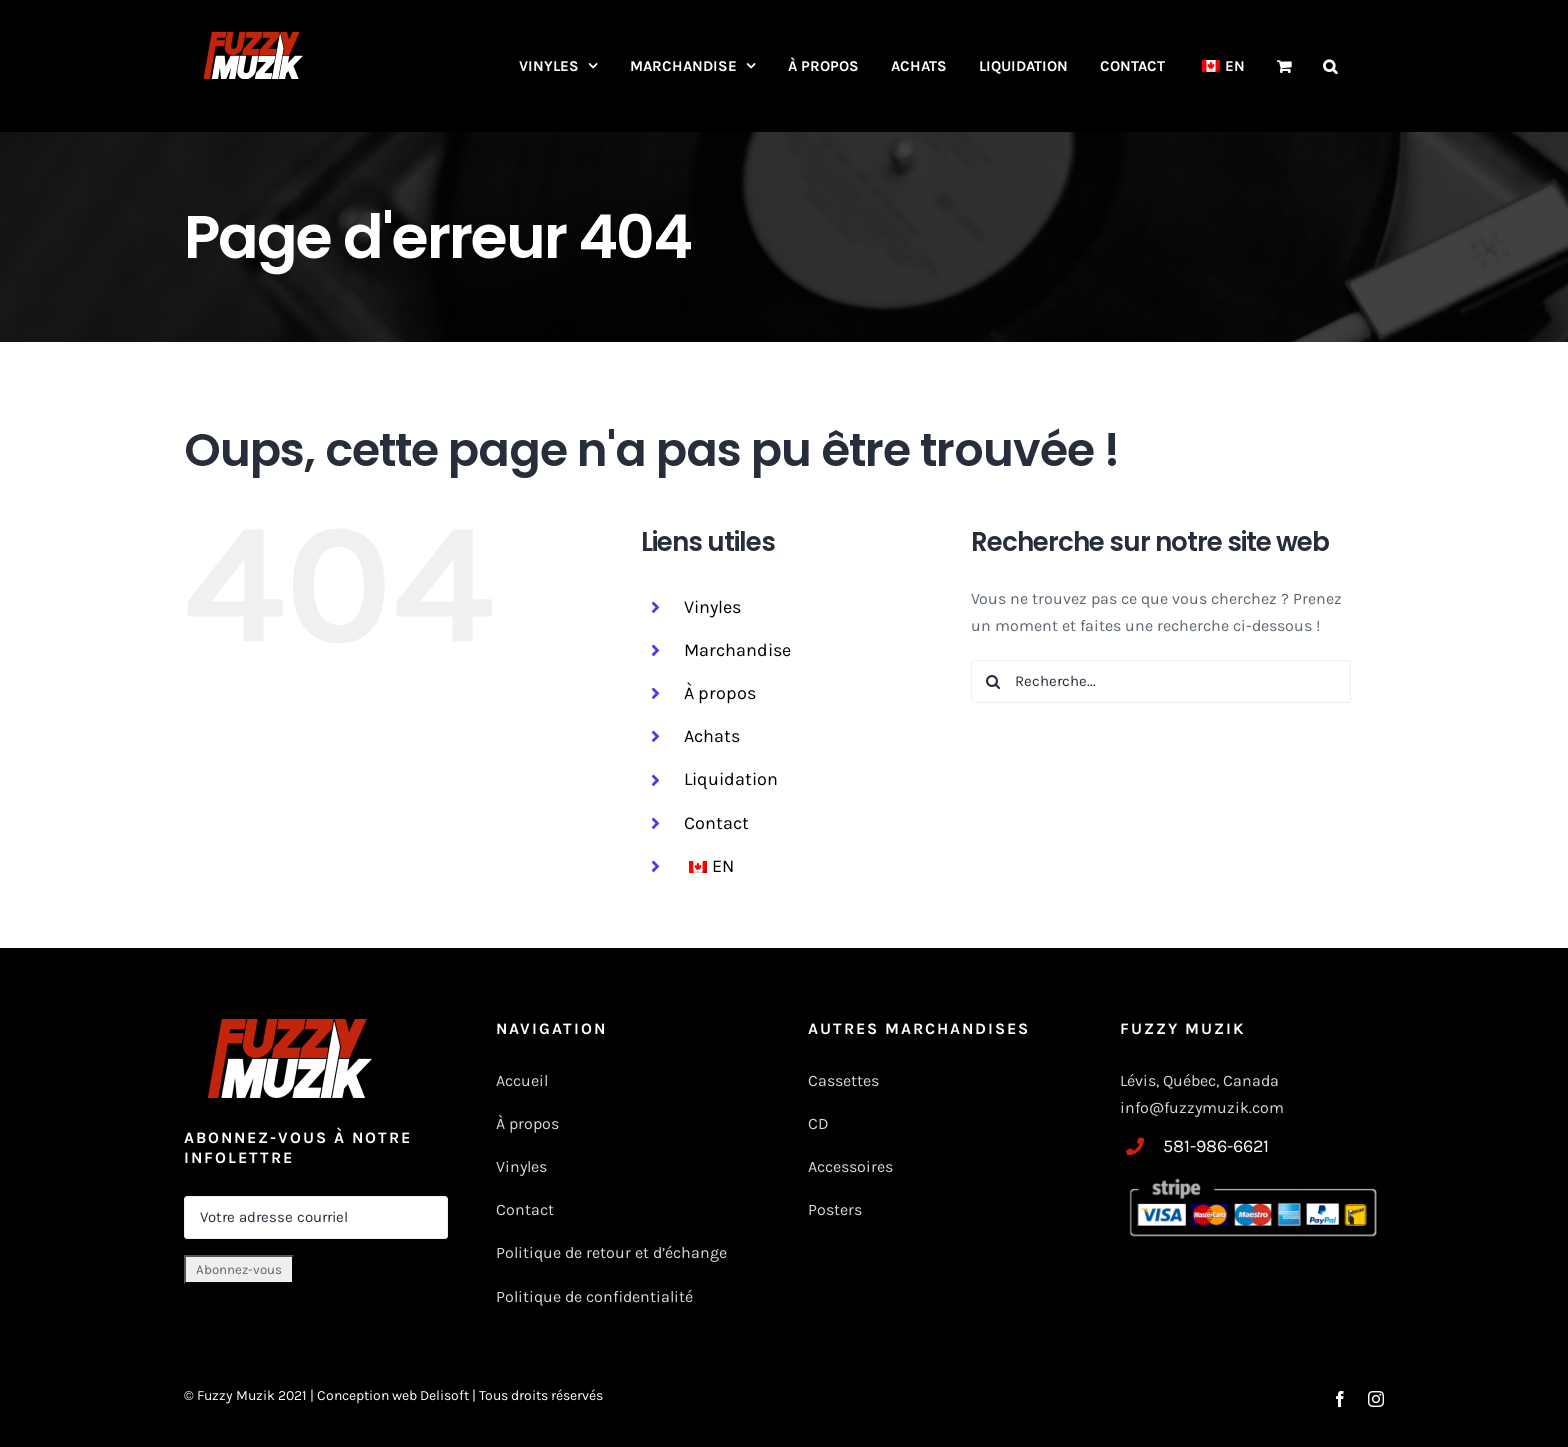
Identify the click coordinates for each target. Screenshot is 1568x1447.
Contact (716, 823)
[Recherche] (992, 681)
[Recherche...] (1161, 681)
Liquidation (731, 779)
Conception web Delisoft (394, 1395)
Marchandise (737, 650)
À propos (720, 693)
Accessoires (852, 1166)
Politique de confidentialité (594, 1296)
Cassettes (843, 1080)
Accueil (522, 1080)
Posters (835, 1209)
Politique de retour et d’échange (611, 1252)
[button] (1330, 66)
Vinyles (712, 607)
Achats (712, 736)
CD (818, 1123)
